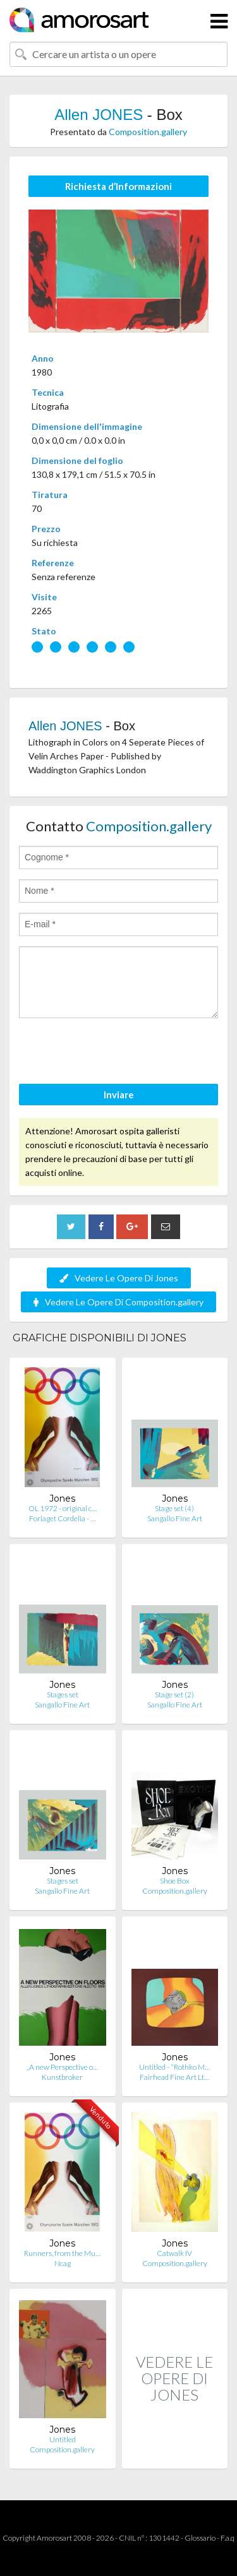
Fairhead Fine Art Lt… (174, 2077)
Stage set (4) (174, 1508)
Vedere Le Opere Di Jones (118, 1278)
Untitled (62, 2439)
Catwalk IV (174, 2253)
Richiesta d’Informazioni (118, 186)
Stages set (62, 1694)
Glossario (200, 2538)
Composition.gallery (148, 131)
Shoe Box (175, 1880)
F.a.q (227, 2538)
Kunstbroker (62, 2077)
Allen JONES (98, 114)
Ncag (62, 2263)
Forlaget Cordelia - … (62, 1518)
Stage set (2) (174, 1694)
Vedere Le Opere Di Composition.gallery (118, 1302)
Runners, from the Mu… (62, 2253)
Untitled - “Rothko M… (174, 2067)
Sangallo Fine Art (174, 1518)
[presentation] (115, 1052)
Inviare (119, 1094)
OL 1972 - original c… (62, 1508)
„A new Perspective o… (62, 2067)
